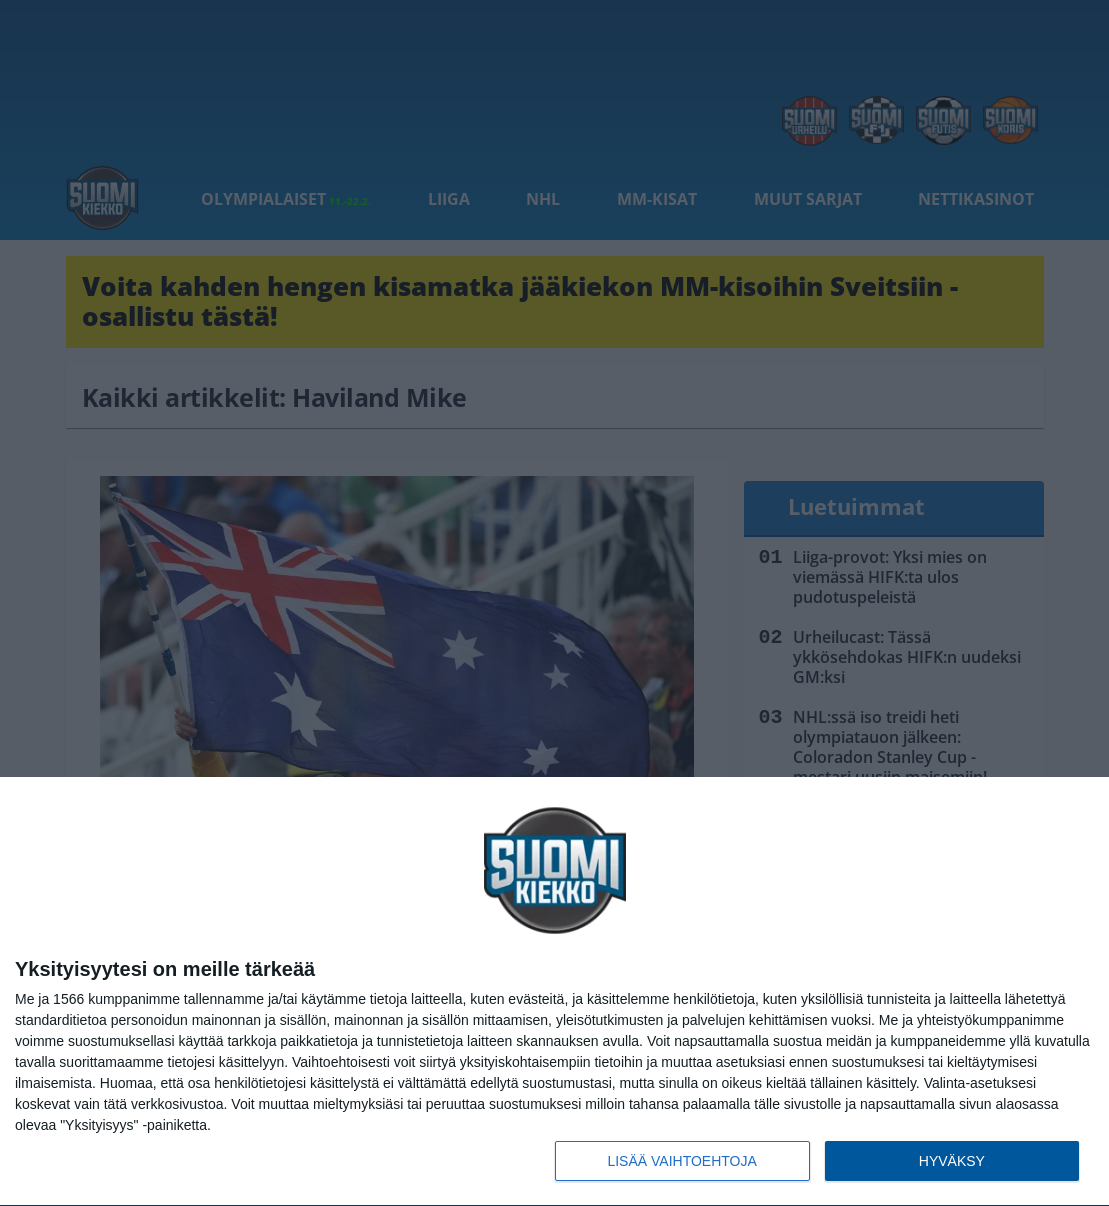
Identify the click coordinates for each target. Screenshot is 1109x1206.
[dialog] (554, 992)
